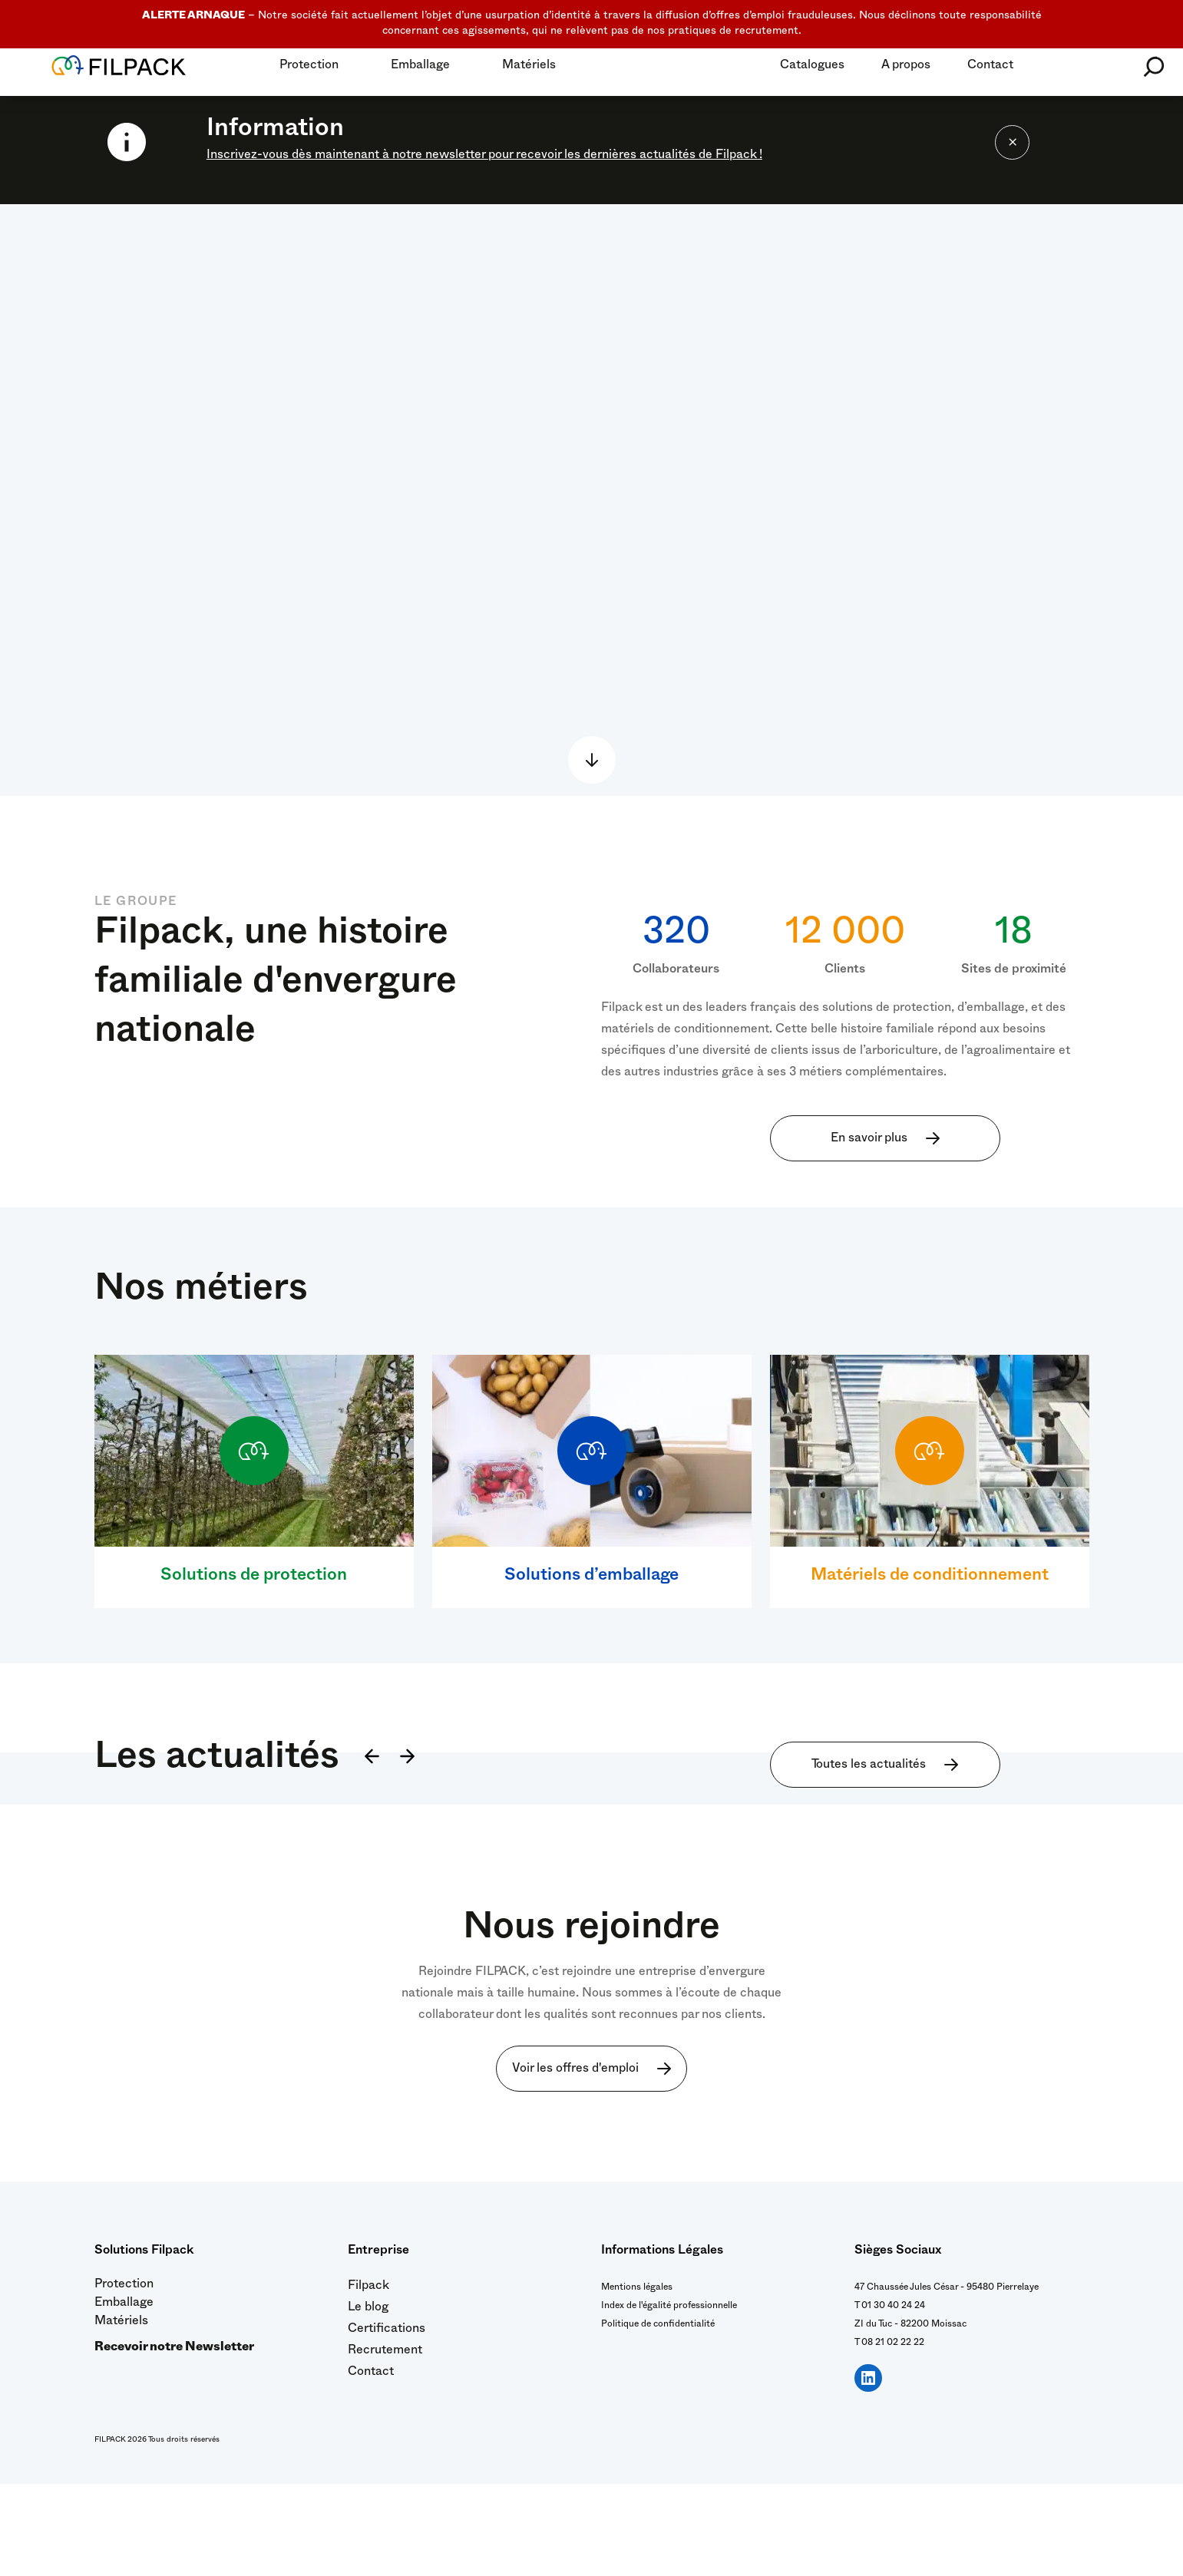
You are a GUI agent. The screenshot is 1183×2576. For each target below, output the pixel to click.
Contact (990, 67)
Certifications (386, 2422)
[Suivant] (410, 1849)
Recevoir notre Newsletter (174, 2441)
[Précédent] (369, 1849)
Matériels (529, 67)
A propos (905, 67)
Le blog (368, 2401)
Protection (309, 67)
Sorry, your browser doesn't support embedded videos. (591, 500)
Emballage (420, 67)
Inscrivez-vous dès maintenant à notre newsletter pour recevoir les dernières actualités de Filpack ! (484, 157)
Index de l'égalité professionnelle (669, 2398)
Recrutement (385, 2444)
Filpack (368, 2379)
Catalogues (812, 67)
